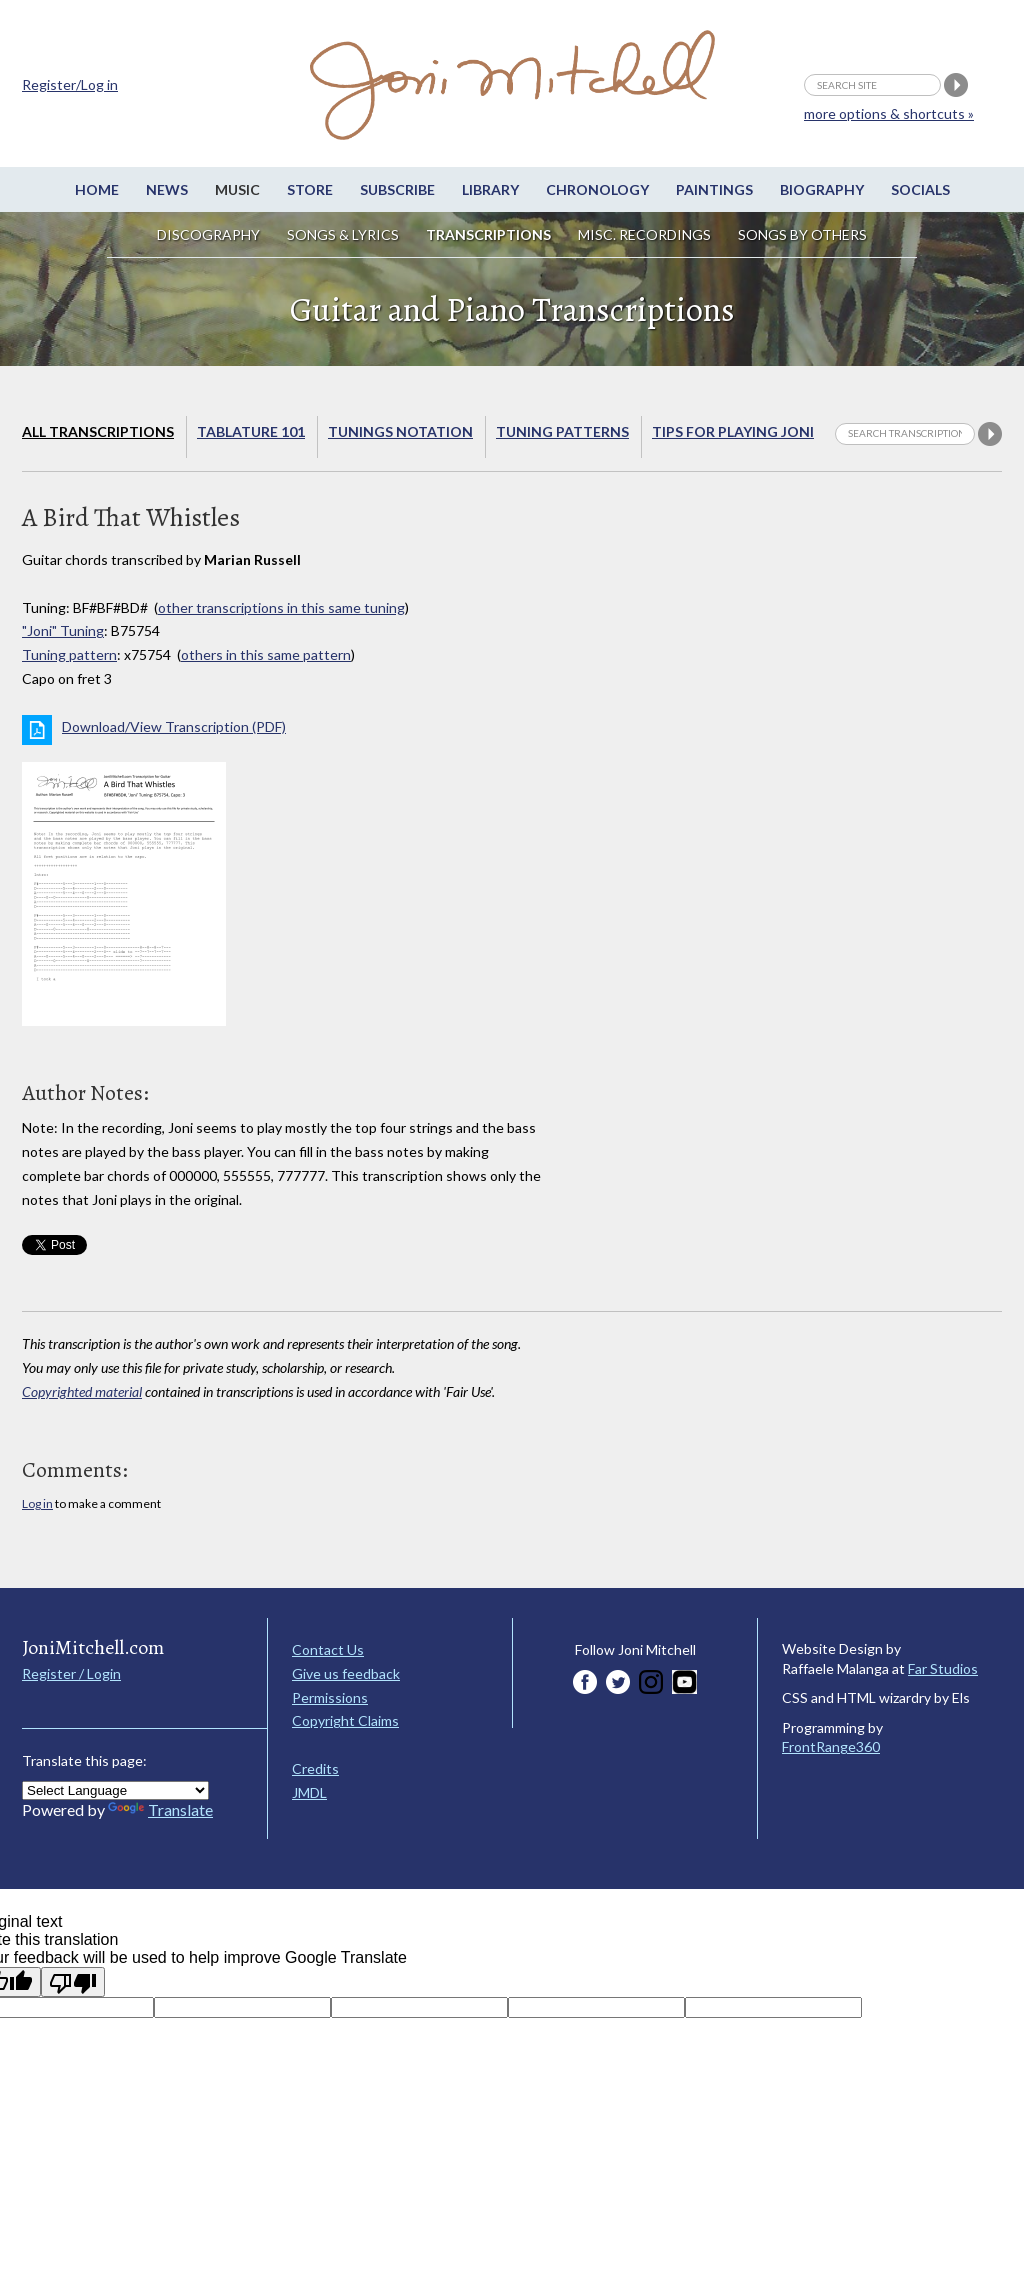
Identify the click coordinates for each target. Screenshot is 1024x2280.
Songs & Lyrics (343, 234)
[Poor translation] (73, 1982)
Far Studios (943, 1668)
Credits (315, 1768)
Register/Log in (70, 84)
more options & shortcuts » (889, 113)
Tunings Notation (400, 431)
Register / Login (71, 1673)
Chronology (597, 189)
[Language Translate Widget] (115, 1790)
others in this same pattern (266, 654)
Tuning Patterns (562, 431)
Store (310, 189)
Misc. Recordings (646, 234)
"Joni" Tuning (63, 630)
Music (237, 189)
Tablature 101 (251, 431)
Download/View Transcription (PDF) (174, 726)
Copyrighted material (82, 1391)
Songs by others (802, 234)
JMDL (309, 1792)
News (167, 189)
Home (97, 189)
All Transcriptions (98, 431)
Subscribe (397, 189)
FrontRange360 (831, 1746)
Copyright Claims (345, 1720)
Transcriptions (488, 234)
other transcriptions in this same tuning (281, 607)
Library (490, 189)
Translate (160, 1809)
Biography (822, 189)
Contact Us (328, 1649)
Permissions (330, 1697)
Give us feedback (346, 1673)
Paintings (714, 189)
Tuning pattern (69, 654)
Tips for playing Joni (733, 431)
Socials (920, 189)
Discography (208, 234)
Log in (37, 1503)
